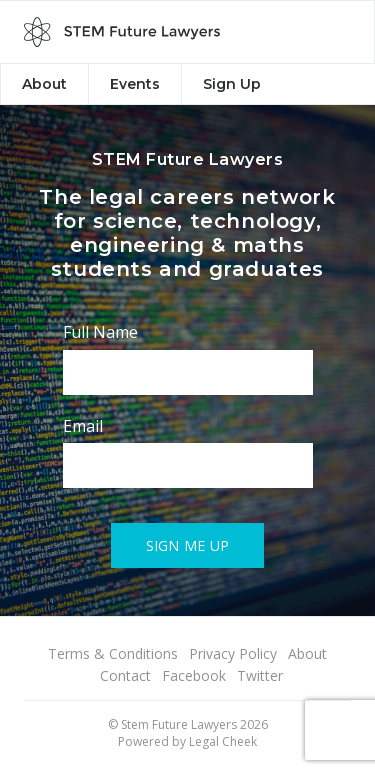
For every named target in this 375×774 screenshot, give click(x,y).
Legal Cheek (223, 741)
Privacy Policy (233, 653)
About (44, 84)
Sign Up (232, 84)
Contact (125, 675)
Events (135, 84)
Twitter (260, 675)
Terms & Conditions (113, 653)
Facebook (194, 675)
